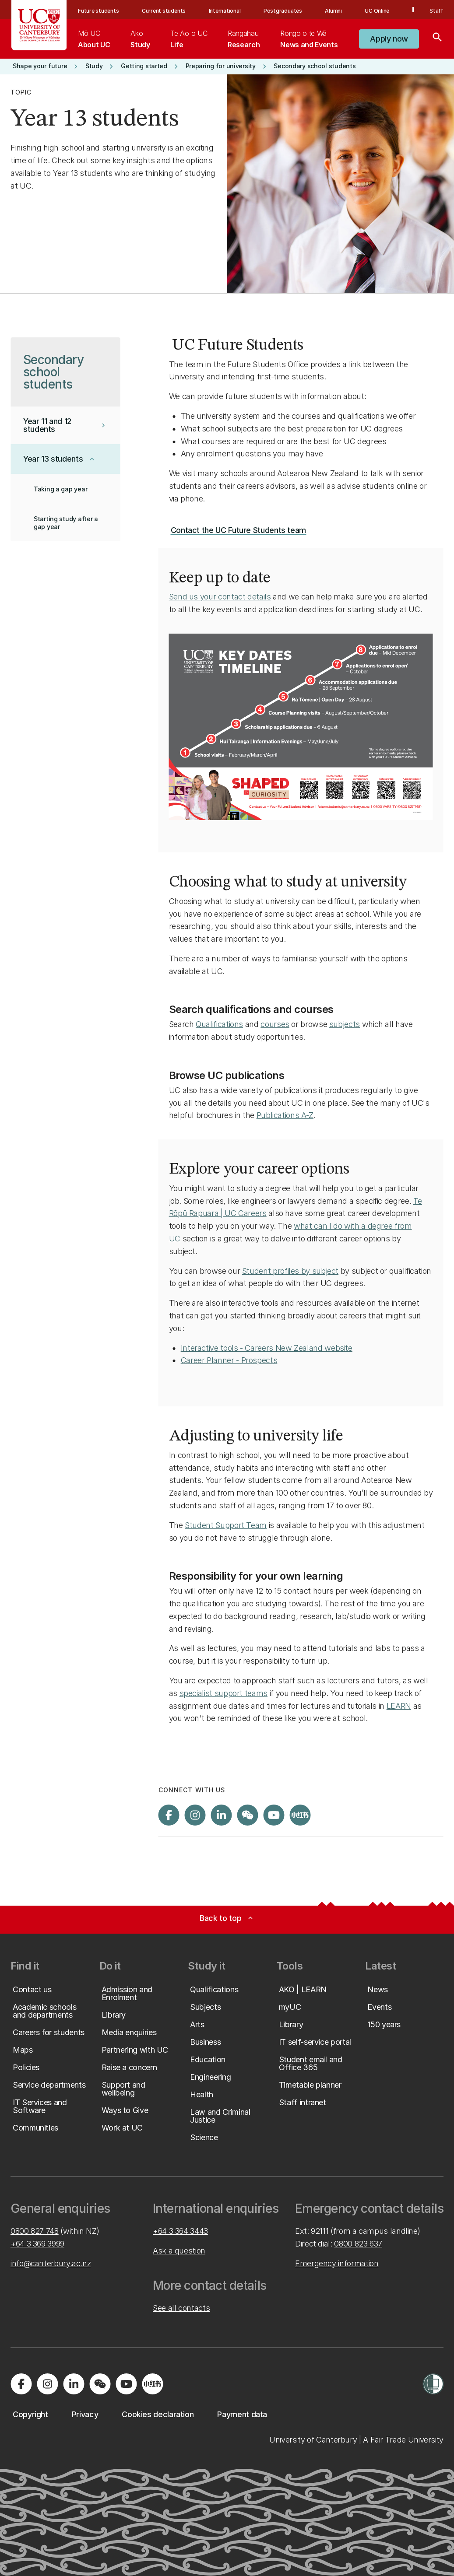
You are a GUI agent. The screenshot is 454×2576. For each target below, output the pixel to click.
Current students (164, 10)
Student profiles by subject (290, 1271)
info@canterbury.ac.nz (51, 2263)
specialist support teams (223, 1693)
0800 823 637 (358, 2243)
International (225, 10)
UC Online (377, 10)
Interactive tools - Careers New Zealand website (266, 1348)
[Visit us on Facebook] (168, 1815)
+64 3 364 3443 (180, 2231)
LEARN (399, 1705)
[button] (389, 39)
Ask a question (179, 2250)
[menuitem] (94, 39)
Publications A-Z (285, 1115)
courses (274, 1024)
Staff (436, 10)
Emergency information (336, 2263)
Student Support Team (226, 1525)
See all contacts (181, 2308)
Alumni (333, 10)
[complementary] (359, 2510)
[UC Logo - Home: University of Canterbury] (39, 25)
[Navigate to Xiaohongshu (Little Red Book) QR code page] (300, 1815)
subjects (344, 1024)
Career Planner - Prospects (229, 1360)
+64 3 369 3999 (37, 2243)
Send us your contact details (220, 596)
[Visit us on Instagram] (195, 1815)
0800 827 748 (35, 2231)
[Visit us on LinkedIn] (221, 1815)
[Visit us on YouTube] (274, 1815)
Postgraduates (283, 10)
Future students (98, 10)
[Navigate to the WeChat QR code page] (247, 1815)
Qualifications (219, 1024)
